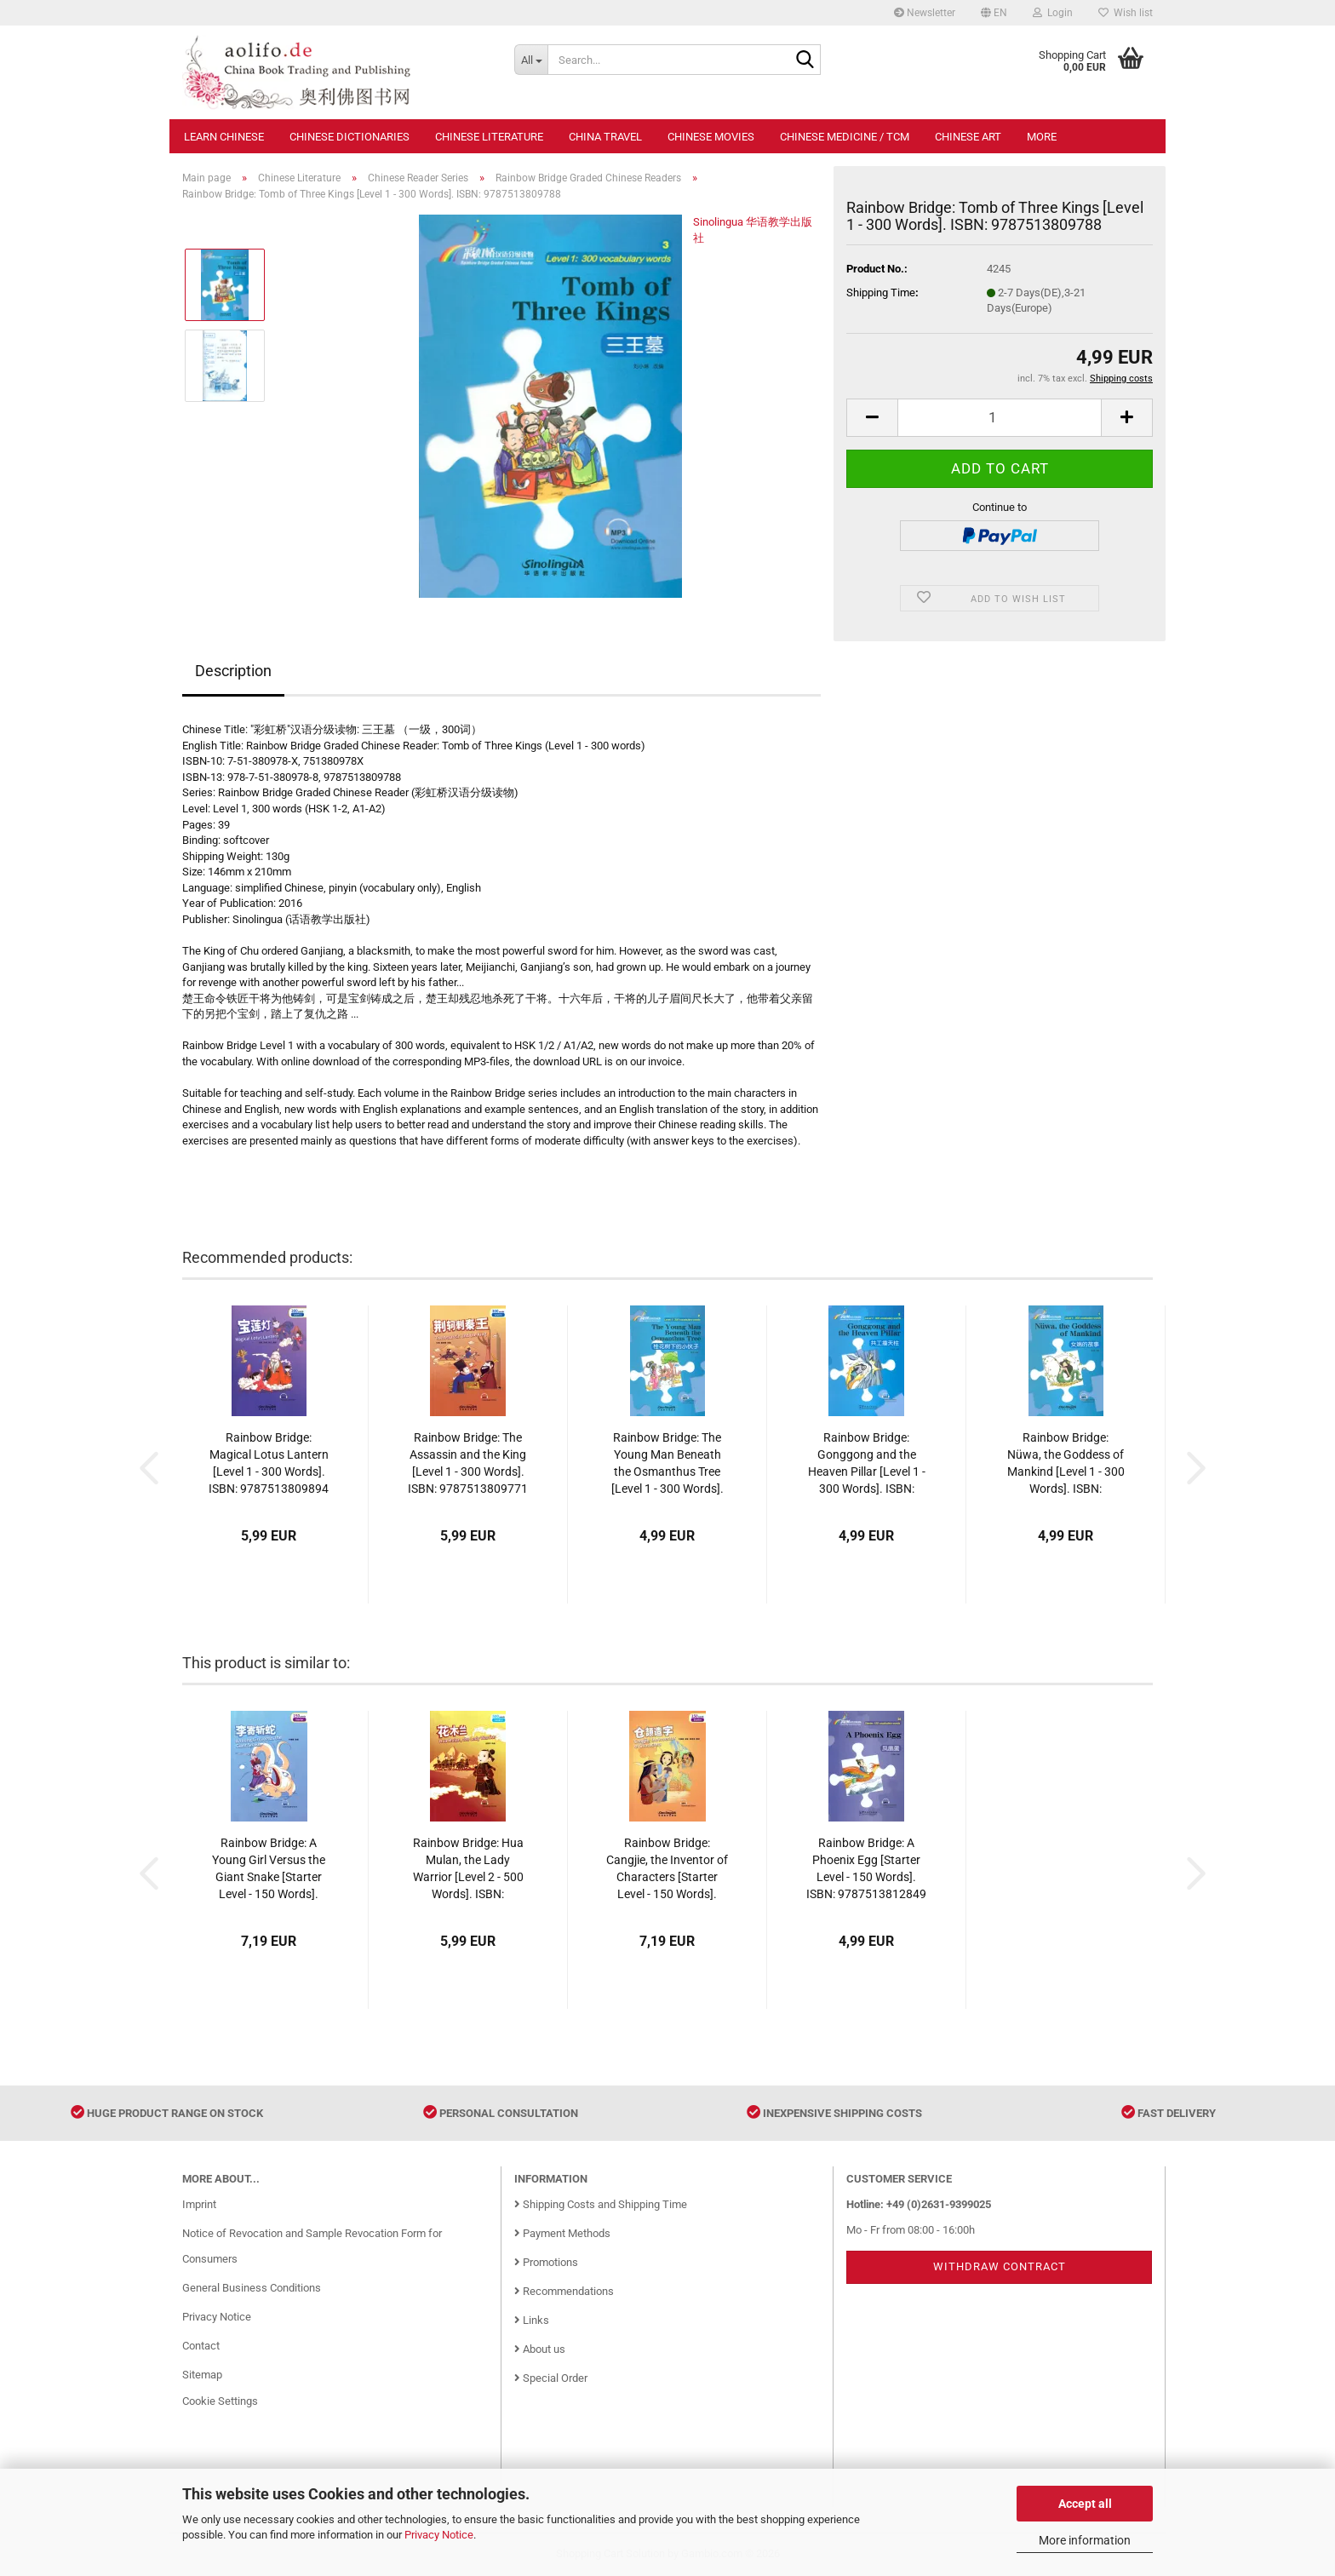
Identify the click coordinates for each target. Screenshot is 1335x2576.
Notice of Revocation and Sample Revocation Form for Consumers (312, 2246)
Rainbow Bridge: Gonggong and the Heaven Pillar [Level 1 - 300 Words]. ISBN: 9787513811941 (866, 1464)
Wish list (1125, 13)
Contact (201, 2345)
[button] (994, 13)
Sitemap (202, 2374)
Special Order (550, 2378)
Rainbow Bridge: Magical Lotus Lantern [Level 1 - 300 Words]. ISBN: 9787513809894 (269, 1463)
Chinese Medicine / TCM (844, 136)
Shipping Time (880, 292)
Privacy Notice (438, 2534)
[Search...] (530, 59)
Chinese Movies (711, 136)
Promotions (546, 2262)
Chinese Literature (489, 136)
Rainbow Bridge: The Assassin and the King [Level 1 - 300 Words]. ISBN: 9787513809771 (468, 1463)
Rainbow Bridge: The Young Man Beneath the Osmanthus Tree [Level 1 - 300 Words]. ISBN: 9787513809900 (667, 1464)
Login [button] (1053, 13)
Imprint (199, 2204)
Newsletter (924, 13)
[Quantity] (999, 418)
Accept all (1085, 2503)
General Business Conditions (251, 2287)
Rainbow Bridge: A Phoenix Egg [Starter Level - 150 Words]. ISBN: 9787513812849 (866, 1868)
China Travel (605, 136)
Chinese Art (968, 136)
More (1042, 136)
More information (1085, 2540)
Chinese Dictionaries (349, 136)
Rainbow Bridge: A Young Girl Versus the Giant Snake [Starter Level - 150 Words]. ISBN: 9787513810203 (269, 1869)
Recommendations (564, 2291)
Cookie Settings (220, 2401)
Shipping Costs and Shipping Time (600, 2204)
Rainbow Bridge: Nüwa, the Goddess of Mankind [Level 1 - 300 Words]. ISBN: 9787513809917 (1066, 1464)
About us (539, 2349)
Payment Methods (562, 2233)
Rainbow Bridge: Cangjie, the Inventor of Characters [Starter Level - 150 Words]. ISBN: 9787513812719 (667, 1869)
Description (233, 671)
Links (531, 2320)
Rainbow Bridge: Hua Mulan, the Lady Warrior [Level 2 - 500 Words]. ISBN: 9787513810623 (468, 1869)
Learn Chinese (224, 136)
